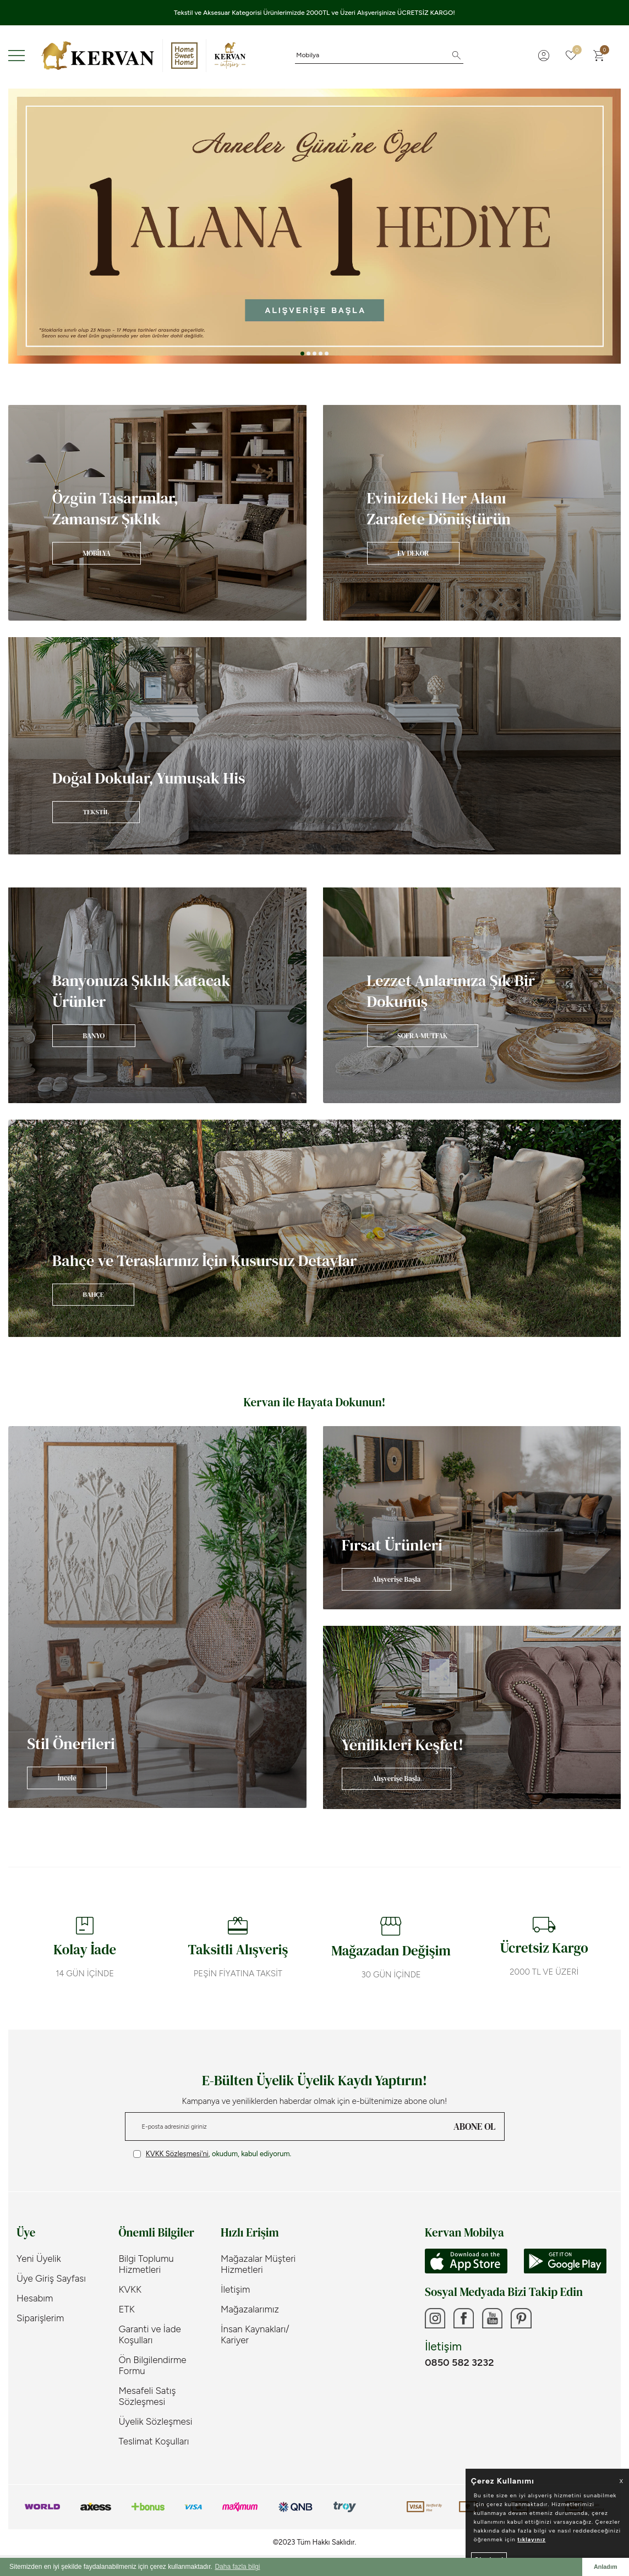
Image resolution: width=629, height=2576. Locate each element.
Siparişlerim (40, 2317)
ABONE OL (474, 2126)
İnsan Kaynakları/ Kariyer (255, 2334)
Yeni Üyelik (39, 2258)
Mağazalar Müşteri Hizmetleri (258, 2264)
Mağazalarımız (250, 2309)
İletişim (235, 2289)
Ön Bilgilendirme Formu (153, 2365)
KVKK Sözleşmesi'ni (177, 2154)
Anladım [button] (605, 2566)
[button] (302, 353)
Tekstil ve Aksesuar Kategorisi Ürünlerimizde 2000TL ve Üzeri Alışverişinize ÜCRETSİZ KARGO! (314, 13)
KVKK (130, 2289)
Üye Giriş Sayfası (51, 2278)
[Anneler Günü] (314, 226)
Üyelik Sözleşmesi (156, 2421)
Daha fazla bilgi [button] (237, 2566)
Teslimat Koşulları (154, 2441)
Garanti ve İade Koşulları (150, 2334)
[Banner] (157, 513)
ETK (127, 2309)
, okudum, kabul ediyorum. (212, 2154)
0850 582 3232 (459, 2364)
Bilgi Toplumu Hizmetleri (146, 2264)
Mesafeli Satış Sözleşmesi (147, 2396)
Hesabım (35, 2298)
